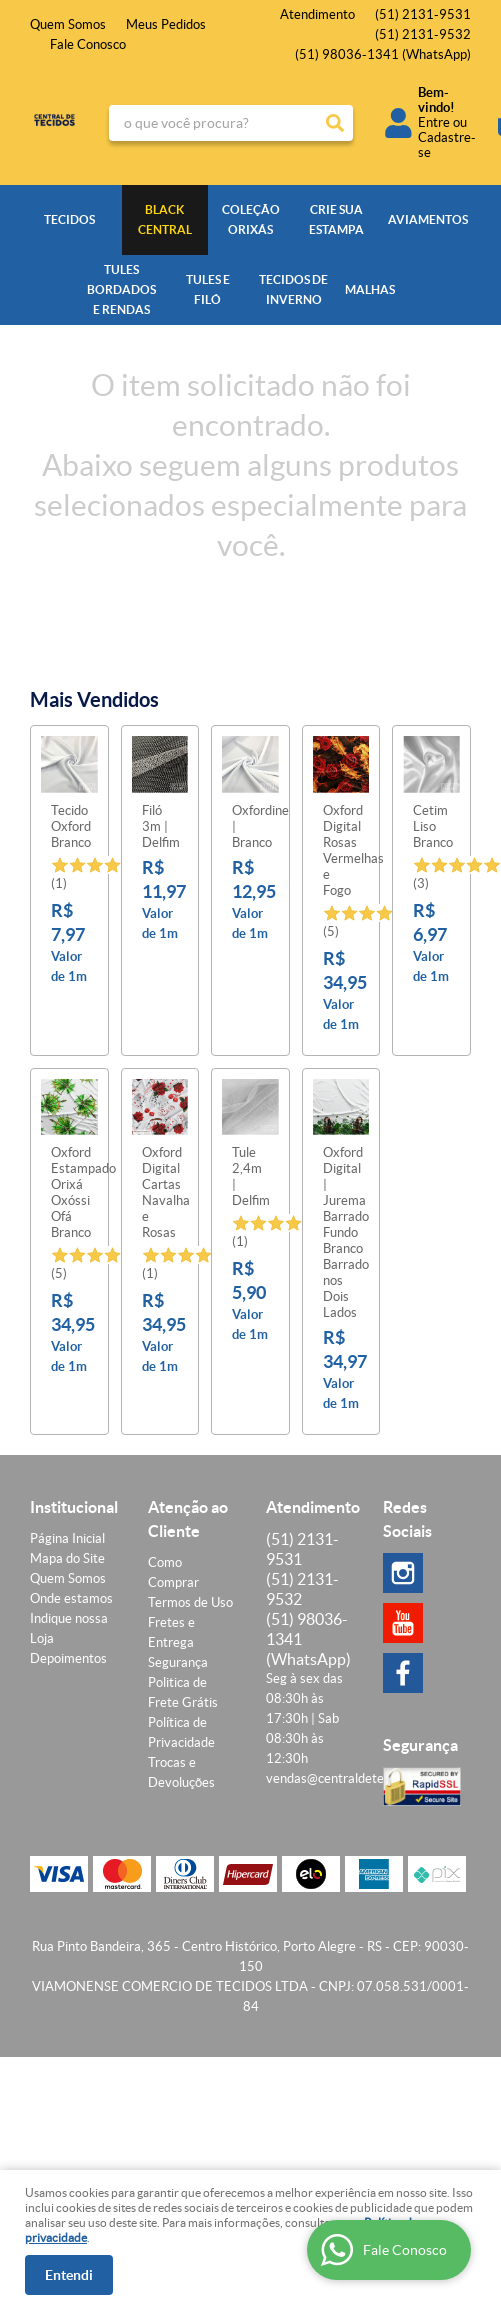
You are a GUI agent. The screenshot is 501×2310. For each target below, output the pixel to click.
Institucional (74, 1507)
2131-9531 (423, 14)
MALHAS (370, 289)
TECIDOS (69, 219)
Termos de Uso (190, 1602)
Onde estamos (71, 1598)
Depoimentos (68, 1658)
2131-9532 (423, 34)
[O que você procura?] (335, 123)
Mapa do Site (67, 1558)
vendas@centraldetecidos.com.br (360, 1778)
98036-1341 (383, 54)
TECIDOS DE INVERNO (293, 289)
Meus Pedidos (166, 24)
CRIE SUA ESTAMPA (336, 219)
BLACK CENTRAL (165, 219)
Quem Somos (68, 24)
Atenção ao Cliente (188, 1519)
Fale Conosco (88, 44)
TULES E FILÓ (208, 289)
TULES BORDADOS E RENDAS (121, 289)
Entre (434, 122)
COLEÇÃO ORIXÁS (251, 219)
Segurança (178, 1662)
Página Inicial (67, 1538)
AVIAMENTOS (427, 219)
